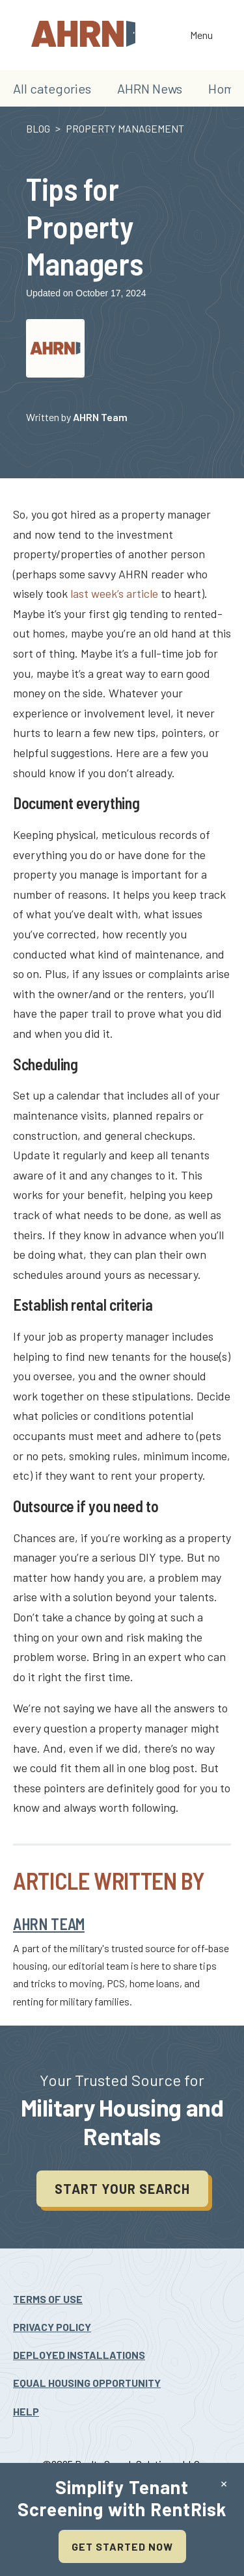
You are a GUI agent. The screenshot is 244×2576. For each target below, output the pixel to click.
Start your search (122, 2188)
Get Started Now (122, 2546)
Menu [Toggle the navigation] (201, 36)
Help (26, 2411)
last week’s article (114, 593)
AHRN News (149, 88)
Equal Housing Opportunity (87, 2382)
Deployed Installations (79, 2355)
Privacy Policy (52, 2327)
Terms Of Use (48, 2299)
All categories (52, 88)
